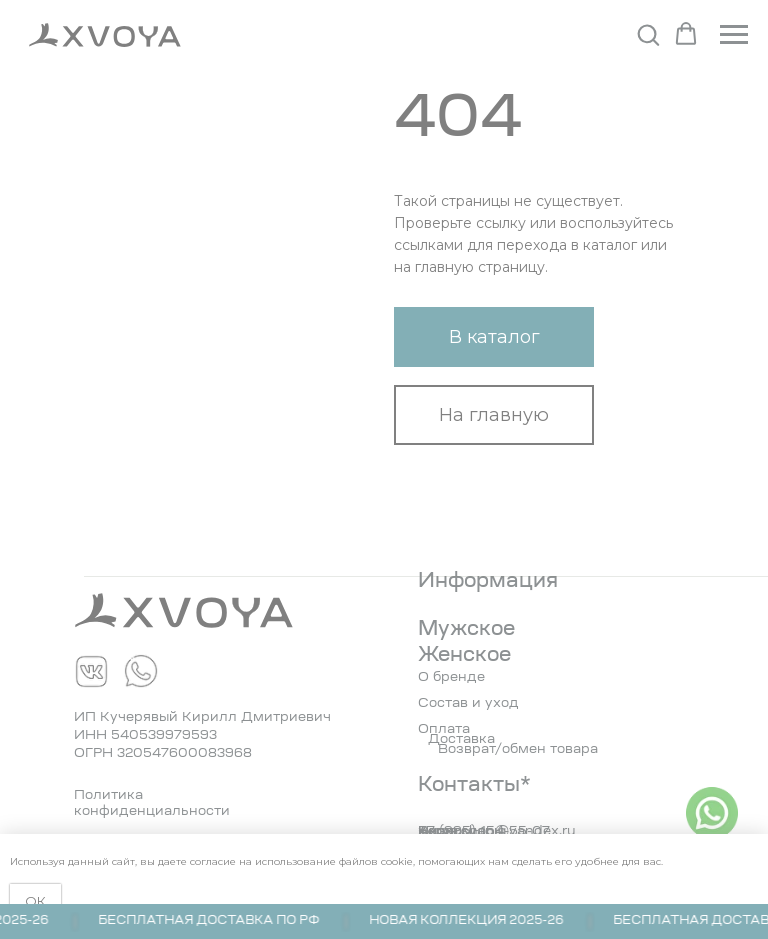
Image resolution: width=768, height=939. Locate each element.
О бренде (451, 677)
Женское (464, 656)
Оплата (444, 729)
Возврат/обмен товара (518, 749)
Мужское (466, 630)
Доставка (461, 739)
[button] (648, 34)
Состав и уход (468, 703)
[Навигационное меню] (734, 35)
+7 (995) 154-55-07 (484, 831)
